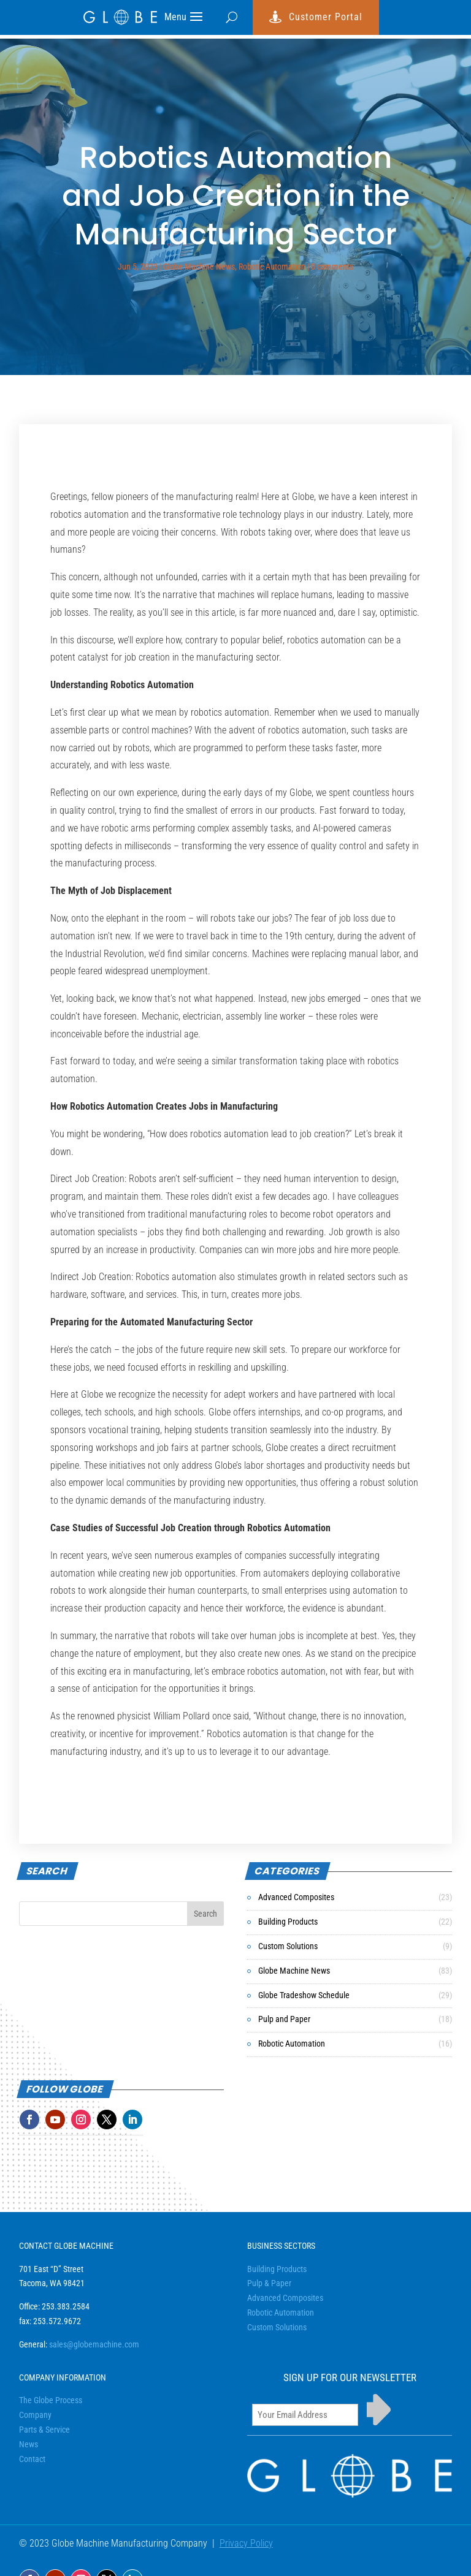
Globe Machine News (199, 266)
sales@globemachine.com (94, 2344)
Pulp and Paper (284, 2019)
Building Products (288, 1921)
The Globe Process (50, 2400)
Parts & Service (44, 2429)
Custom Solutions (288, 1946)
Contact (32, 2459)
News (28, 2444)
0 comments (332, 266)
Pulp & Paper (269, 2283)
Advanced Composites (296, 1897)
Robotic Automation (272, 266)
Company (35, 2415)
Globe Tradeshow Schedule (304, 1995)
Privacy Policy (246, 2543)
